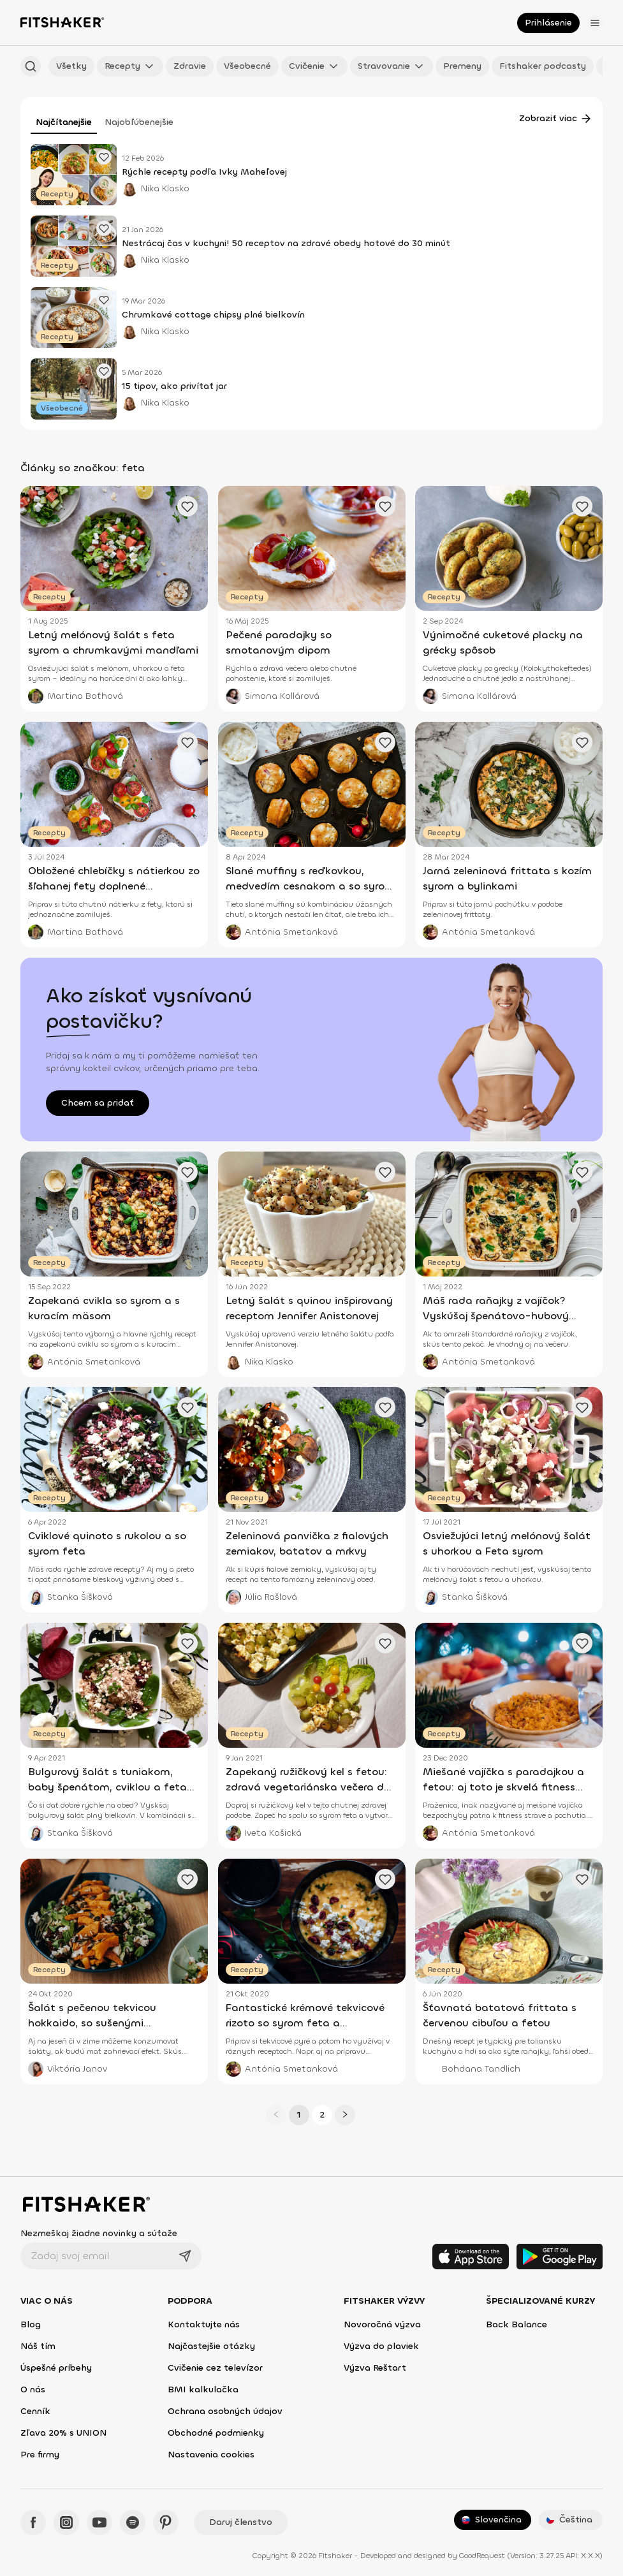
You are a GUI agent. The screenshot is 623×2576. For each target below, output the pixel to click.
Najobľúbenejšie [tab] (139, 122)
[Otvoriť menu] (595, 23)
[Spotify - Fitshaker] (132, 2522)
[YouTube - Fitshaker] (99, 2522)
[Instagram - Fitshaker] (66, 2522)
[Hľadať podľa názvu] (30, 66)
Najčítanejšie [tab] (64, 122)
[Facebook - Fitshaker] (33, 2522)
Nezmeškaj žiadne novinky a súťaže (98, 2233)
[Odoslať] (185, 2256)
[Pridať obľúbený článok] (104, 157)
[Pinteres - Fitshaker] (166, 2522)
